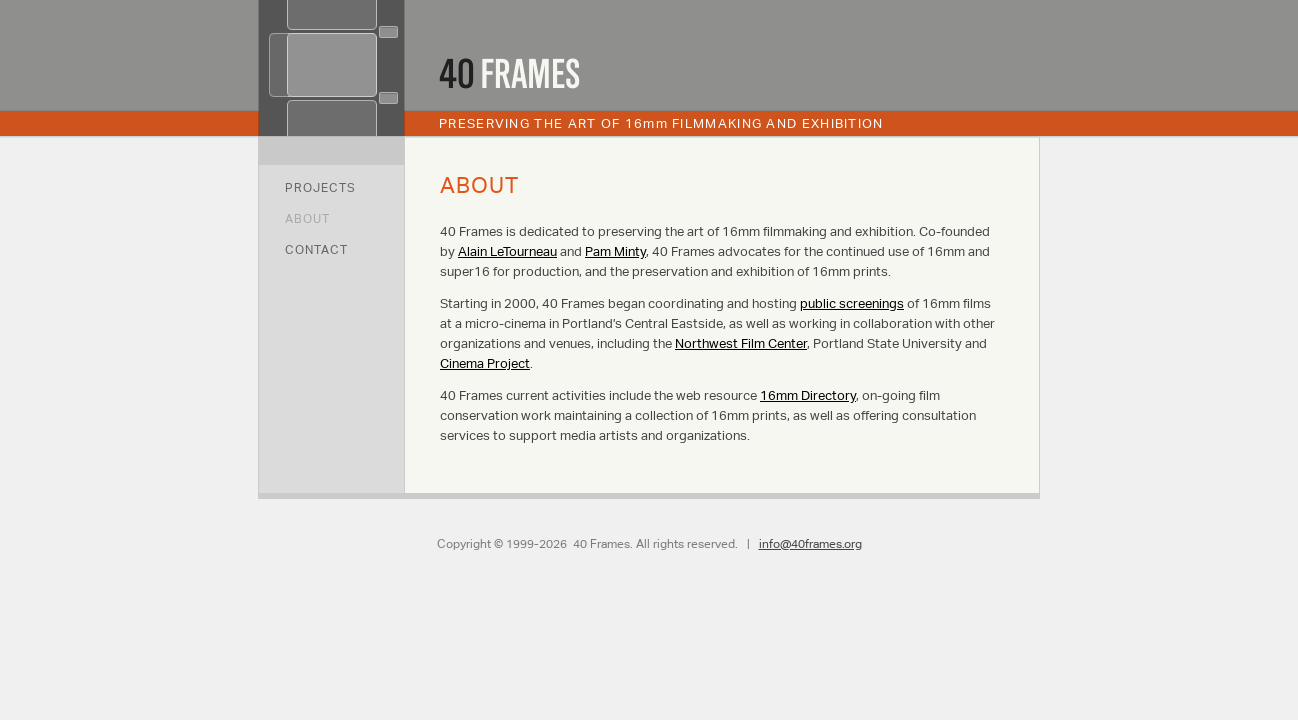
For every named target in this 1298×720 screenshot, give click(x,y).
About (307, 218)
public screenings (852, 303)
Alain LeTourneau (507, 251)
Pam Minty (615, 251)
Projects (320, 187)
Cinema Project (485, 363)
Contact (316, 249)
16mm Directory (808, 395)
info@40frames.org (810, 543)
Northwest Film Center (741, 343)
